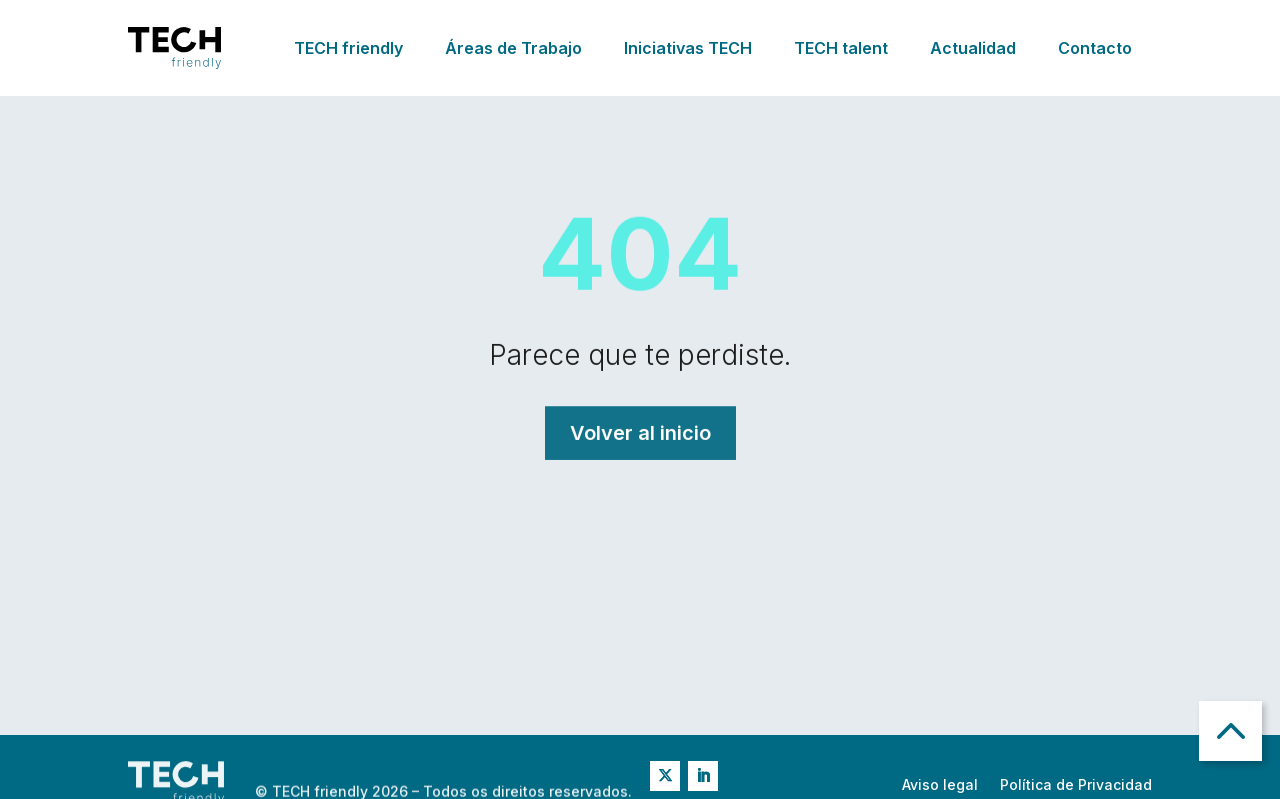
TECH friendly (348, 48)
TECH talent (841, 48)
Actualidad (973, 48)
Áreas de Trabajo (513, 48)
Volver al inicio (640, 433)
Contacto (1095, 48)
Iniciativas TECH (688, 48)
